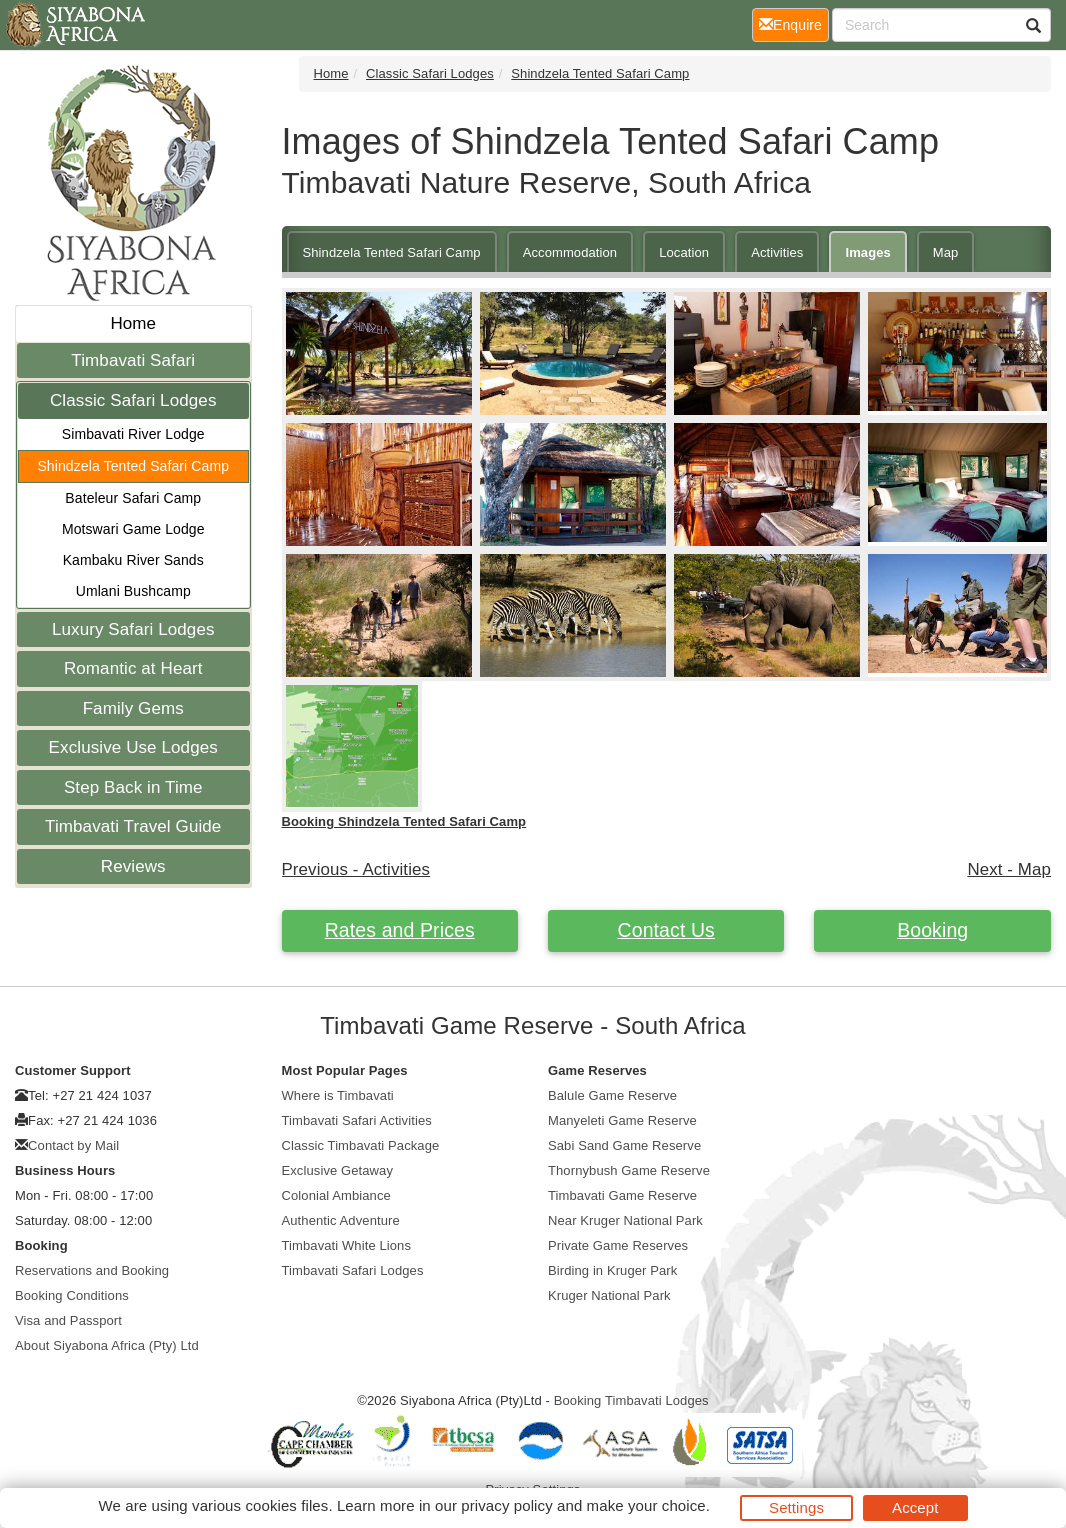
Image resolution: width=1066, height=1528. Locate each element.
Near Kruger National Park (625, 1220)
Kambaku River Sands (133, 560)
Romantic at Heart (133, 668)
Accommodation (570, 252)
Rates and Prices (400, 930)
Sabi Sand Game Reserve (624, 1145)
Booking (932, 930)
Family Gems (133, 708)
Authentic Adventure (341, 1220)
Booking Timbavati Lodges (631, 1400)
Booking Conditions (72, 1295)
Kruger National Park (609, 1295)
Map (946, 252)
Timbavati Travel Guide (133, 826)
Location (684, 252)
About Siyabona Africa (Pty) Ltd (107, 1345)
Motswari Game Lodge (133, 529)
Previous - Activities (356, 869)
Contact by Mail (73, 1145)
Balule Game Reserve (612, 1095)
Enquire (794, 23)
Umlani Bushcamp (133, 591)
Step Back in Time (133, 787)
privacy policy (506, 1505)
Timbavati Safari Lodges (353, 1270)
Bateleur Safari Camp (133, 498)
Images (867, 252)
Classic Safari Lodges (133, 400)
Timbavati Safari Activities (357, 1120)
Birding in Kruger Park (612, 1270)
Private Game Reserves (618, 1245)
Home (133, 323)
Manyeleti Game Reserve (622, 1120)
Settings (796, 1507)
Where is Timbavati (338, 1095)
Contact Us (666, 930)
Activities (777, 252)
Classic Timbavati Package (361, 1145)
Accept (915, 1507)
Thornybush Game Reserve (629, 1170)
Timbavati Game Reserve (622, 1195)
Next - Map (1009, 869)
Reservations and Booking (92, 1270)
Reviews (133, 866)
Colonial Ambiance (336, 1195)
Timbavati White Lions (347, 1245)
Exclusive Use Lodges (133, 747)
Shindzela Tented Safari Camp (133, 466)
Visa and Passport (68, 1320)
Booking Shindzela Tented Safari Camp (404, 821)
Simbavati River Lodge (133, 434)
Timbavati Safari (133, 360)
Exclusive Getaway (338, 1170)
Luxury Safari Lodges (133, 629)
